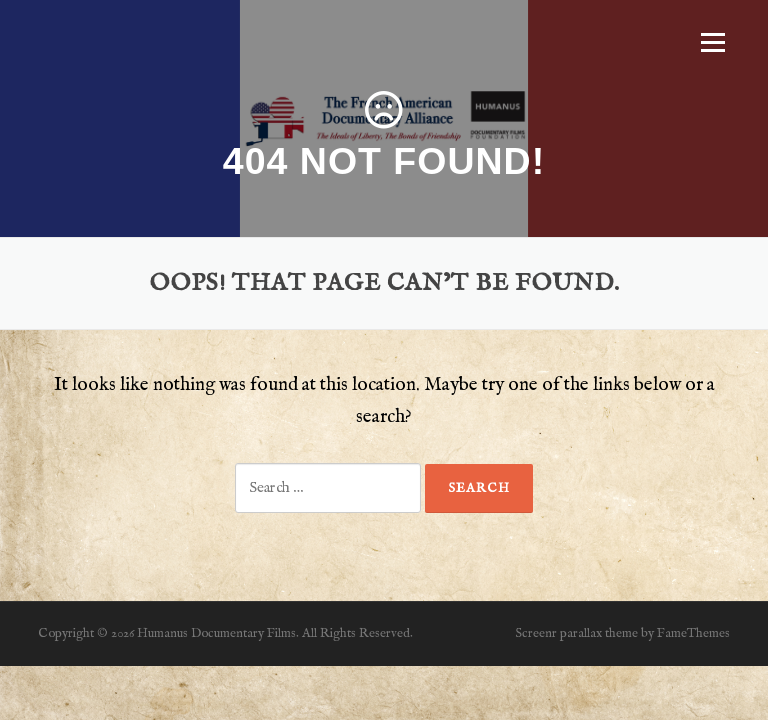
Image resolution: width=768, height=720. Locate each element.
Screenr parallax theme (576, 633)
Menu (712, 42)
